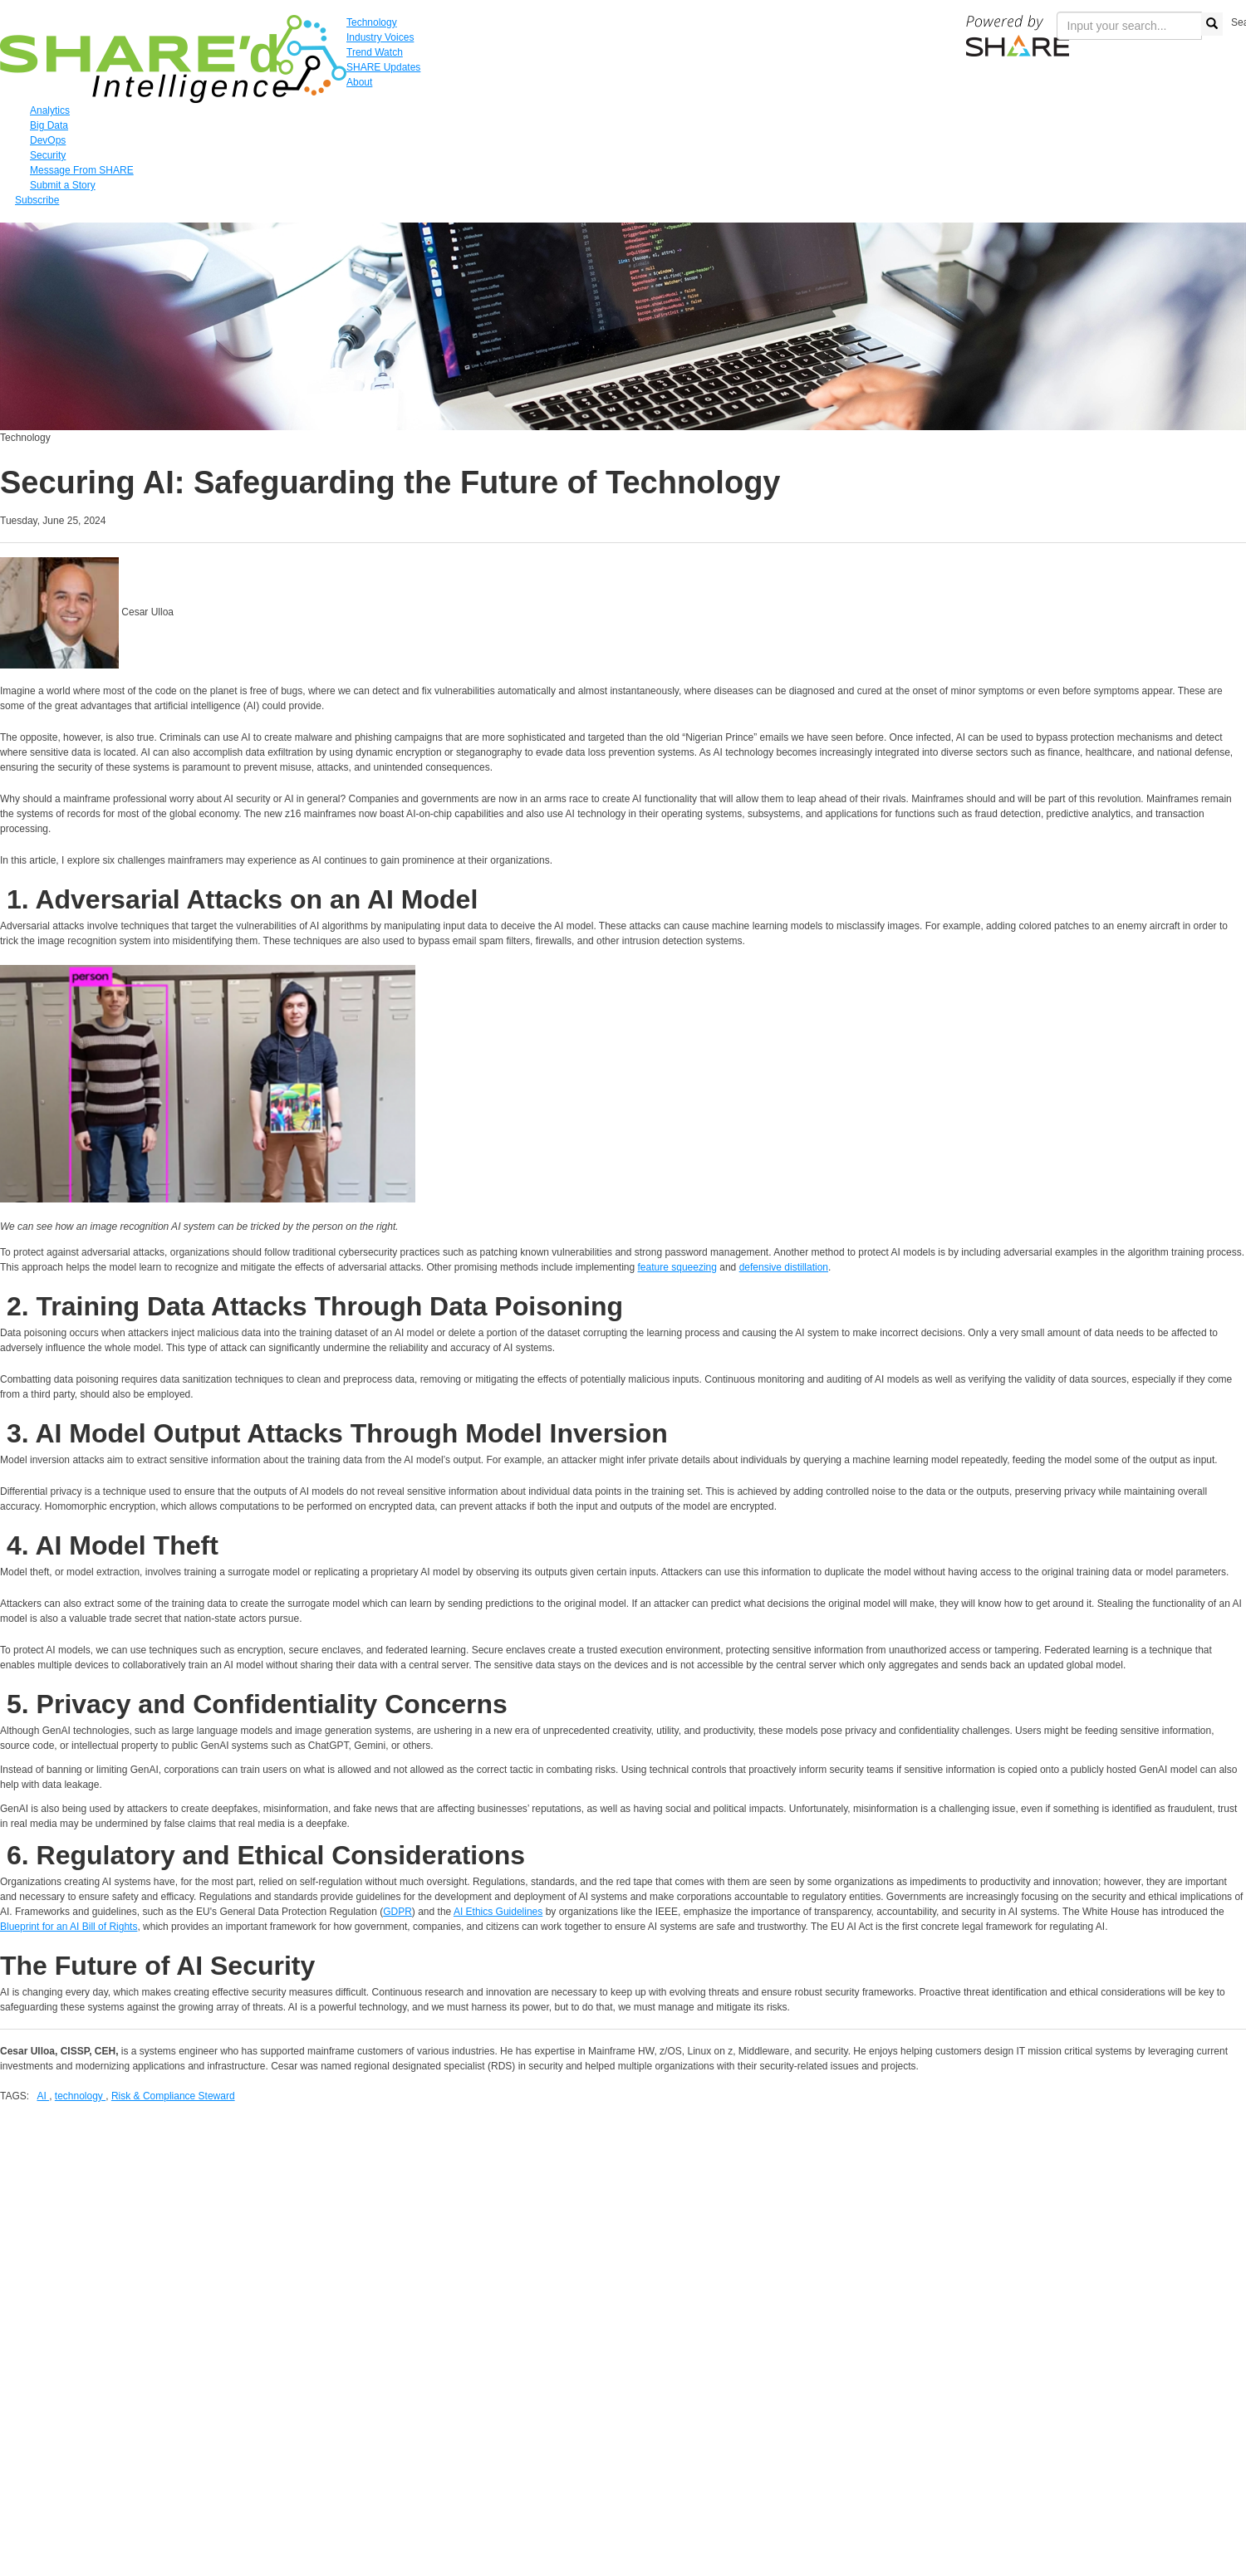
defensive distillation (783, 1267)
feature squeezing (677, 1267)
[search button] (1212, 24)
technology (80, 2096)
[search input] (1129, 26)
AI (43, 2096)
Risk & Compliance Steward (173, 2096)
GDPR (397, 1911)
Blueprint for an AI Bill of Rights (68, 1926)
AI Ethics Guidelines (498, 1911)
